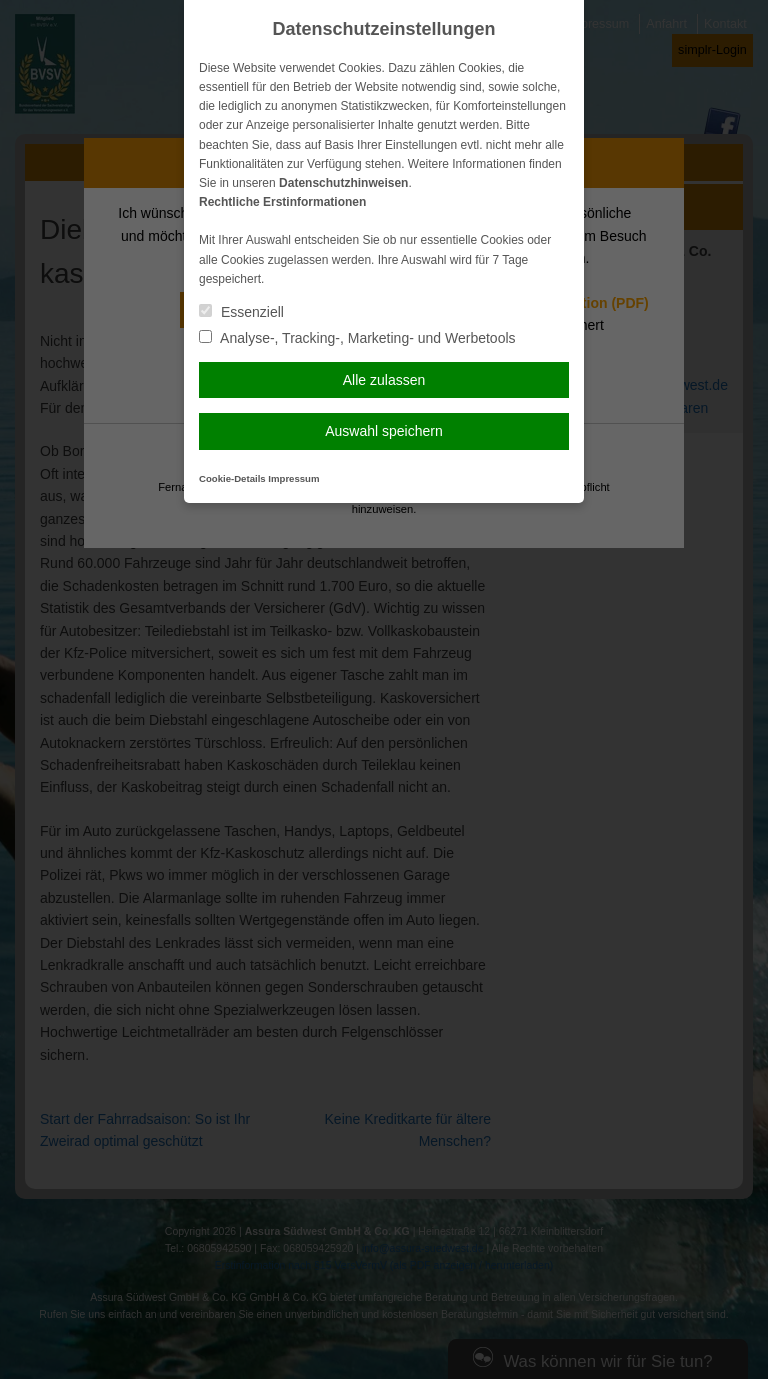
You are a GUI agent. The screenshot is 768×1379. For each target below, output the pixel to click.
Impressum (293, 478)
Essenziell (241, 312)
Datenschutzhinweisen (343, 183)
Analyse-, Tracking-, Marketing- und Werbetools (357, 338)
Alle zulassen (384, 380)
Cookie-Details (232, 478)
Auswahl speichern (384, 431)
